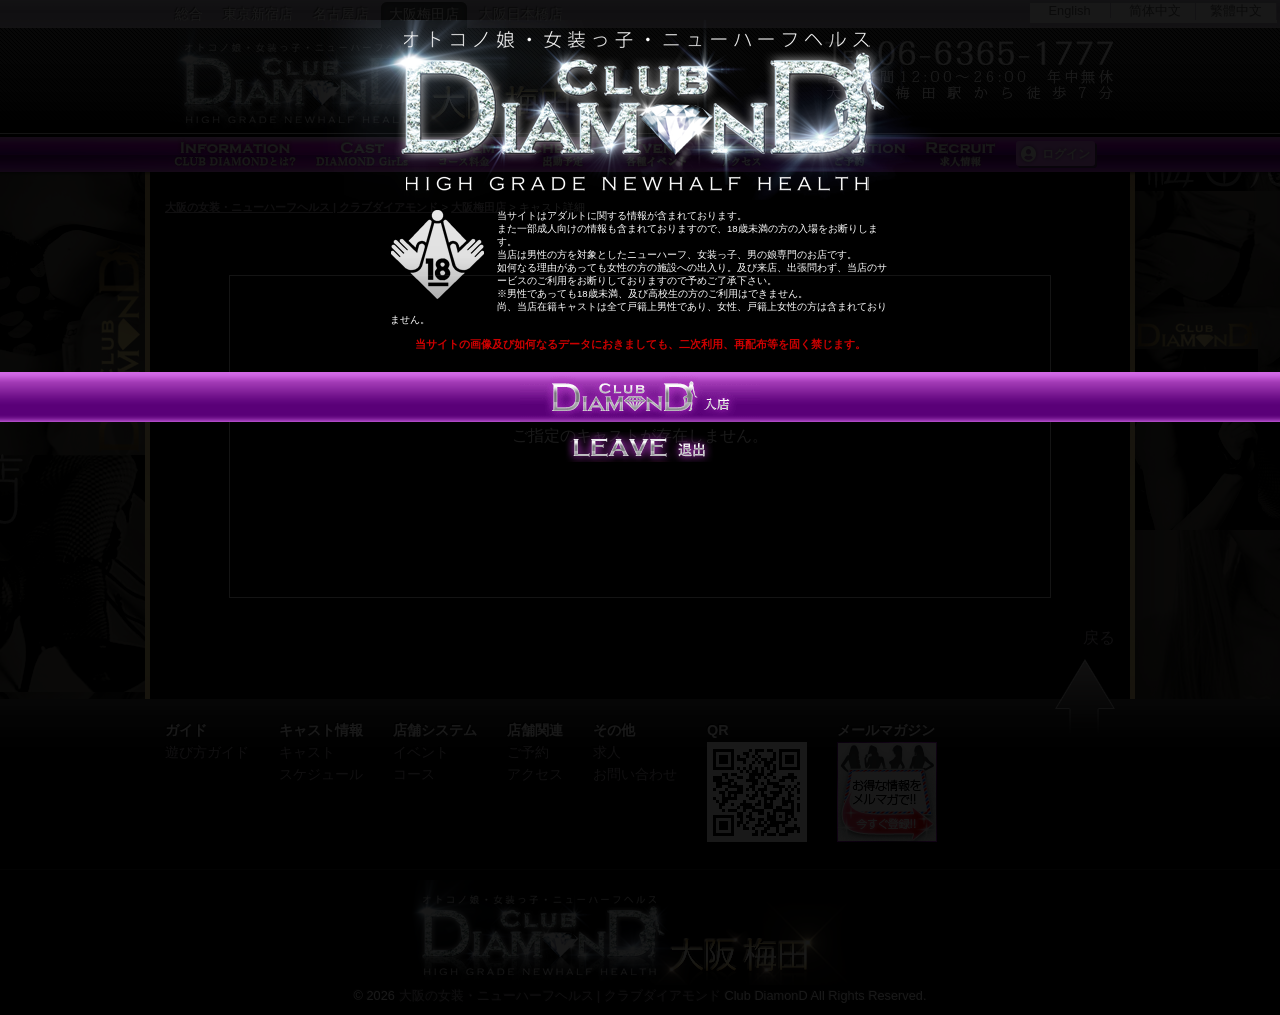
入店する (640, 397)
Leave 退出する (640, 447)
